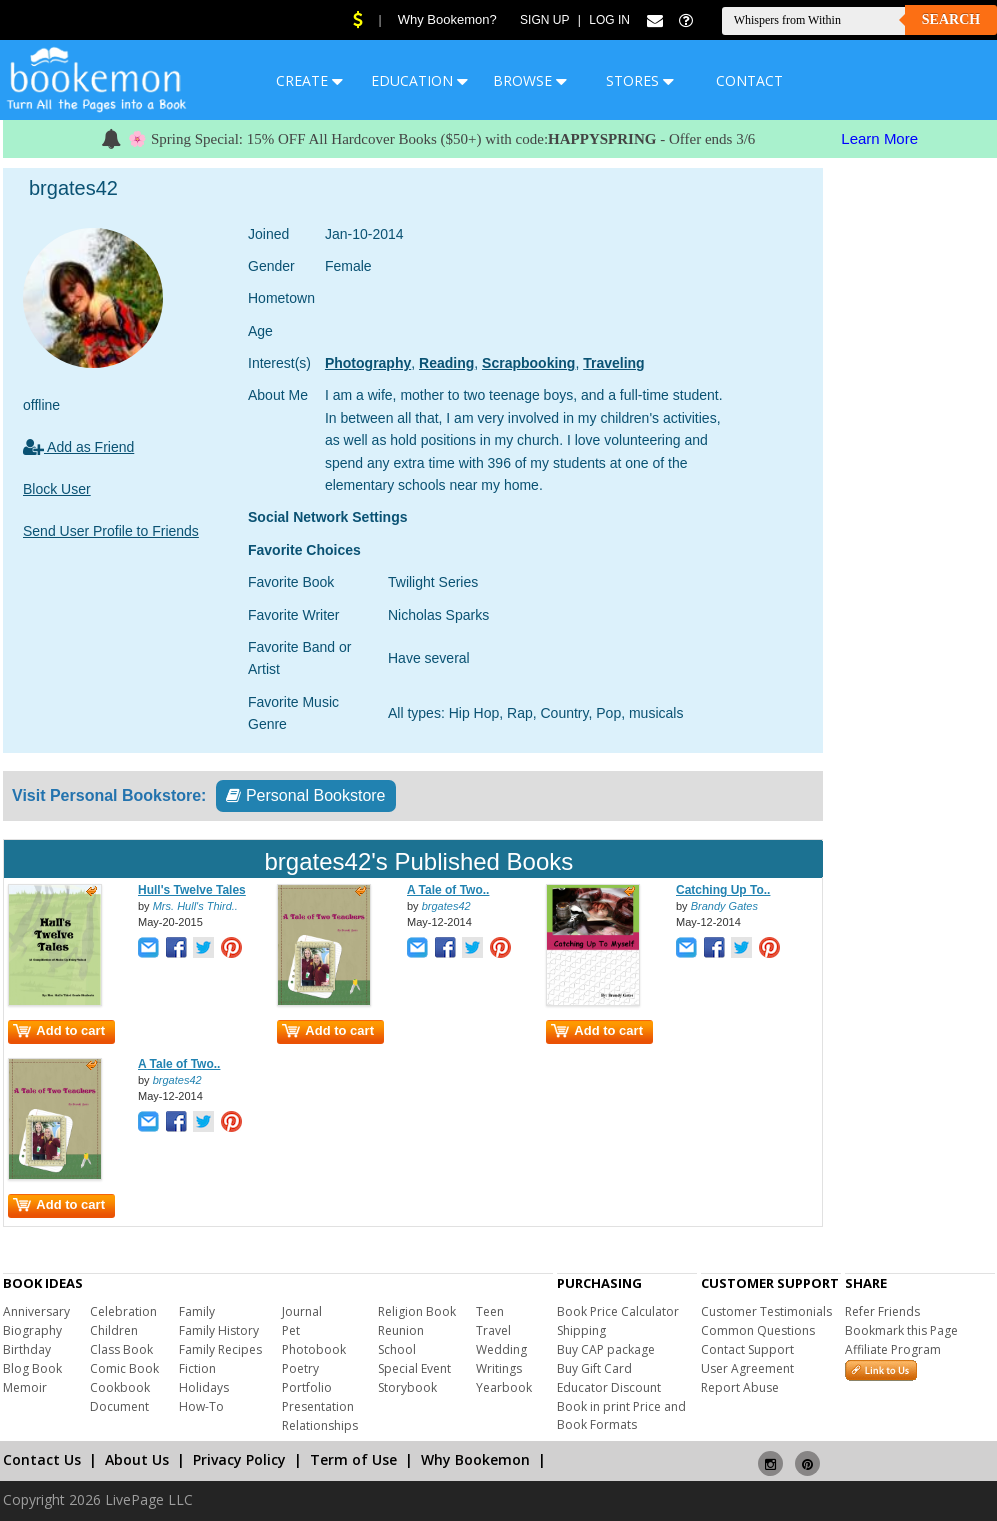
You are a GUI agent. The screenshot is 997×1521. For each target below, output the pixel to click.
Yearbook (504, 1387)
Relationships (320, 1425)
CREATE (309, 80)
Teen (490, 1311)
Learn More (879, 138)
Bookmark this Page (901, 1330)
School (397, 1349)
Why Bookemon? (447, 19)
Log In (609, 20)
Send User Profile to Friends (111, 531)
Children (114, 1330)
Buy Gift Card (594, 1368)
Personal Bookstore (305, 795)
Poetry (300, 1368)
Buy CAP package (606, 1349)
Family (197, 1311)
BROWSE (530, 80)
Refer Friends (882, 1311)
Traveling (613, 363)
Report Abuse (740, 1387)
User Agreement (747, 1368)
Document (119, 1406)
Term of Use (353, 1459)
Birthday (27, 1349)
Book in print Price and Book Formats (621, 1415)
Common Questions (758, 1330)
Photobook (314, 1349)
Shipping (581, 1330)
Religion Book (417, 1311)
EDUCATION (419, 80)
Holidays (204, 1387)
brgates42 (446, 906)
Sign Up (544, 20)
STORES (640, 80)
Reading (446, 363)
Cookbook (120, 1387)
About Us (137, 1459)
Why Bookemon (475, 1459)
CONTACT (749, 80)
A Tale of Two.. (448, 890)
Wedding (501, 1349)
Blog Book (32, 1368)
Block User (57, 489)
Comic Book (124, 1368)
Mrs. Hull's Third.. (195, 906)
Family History (219, 1330)
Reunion (401, 1330)
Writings (499, 1368)
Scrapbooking (528, 363)
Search (951, 19)
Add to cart (59, 1030)
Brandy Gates (724, 906)
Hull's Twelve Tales (192, 890)
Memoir (25, 1387)
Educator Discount (609, 1387)
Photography (368, 363)
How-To (201, 1406)
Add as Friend (78, 447)
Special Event (414, 1368)
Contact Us (42, 1459)
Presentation (318, 1406)
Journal (302, 1311)
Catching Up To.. (723, 890)
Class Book (121, 1349)
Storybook (407, 1387)
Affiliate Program (893, 1349)
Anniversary (36, 1311)
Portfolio (307, 1387)
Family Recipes (220, 1349)
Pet (291, 1330)
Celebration (123, 1311)
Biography (32, 1330)
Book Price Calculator (618, 1311)
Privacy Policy (239, 1459)
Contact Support (747, 1349)
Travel (493, 1330)
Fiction (197, 1368)
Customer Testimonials (766, 1311)
